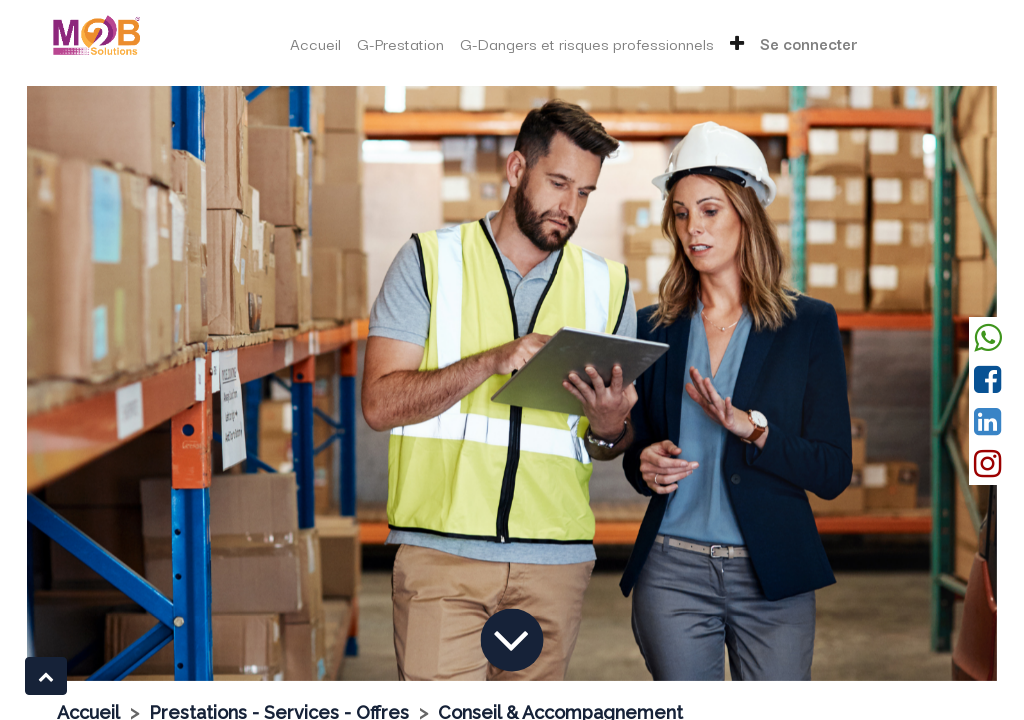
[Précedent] (100, 383)
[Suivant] (925, 383)
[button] (737, 43)
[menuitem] (315, 43)
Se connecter (809, 43)
